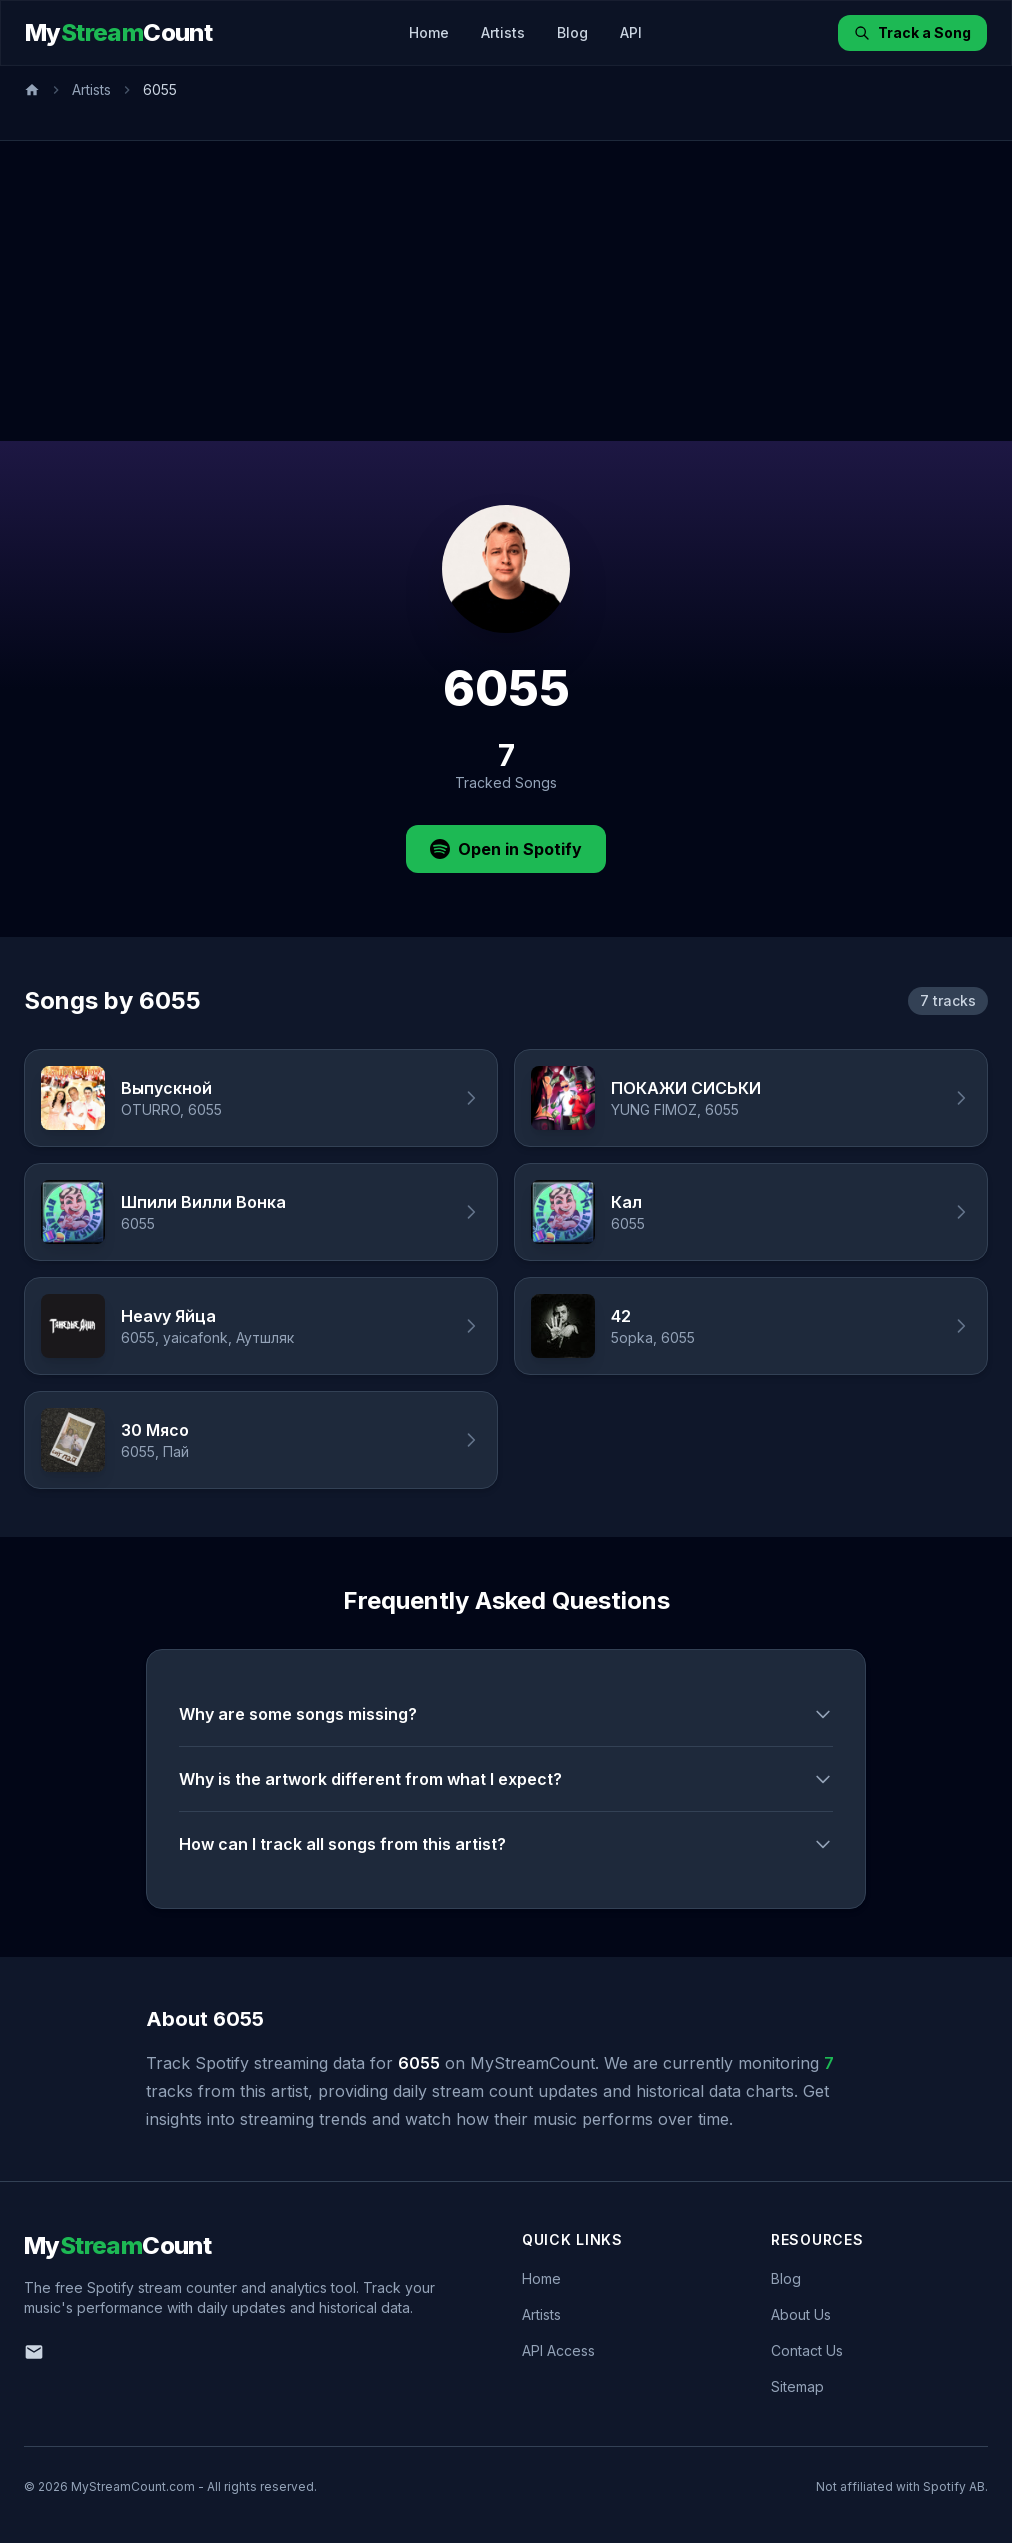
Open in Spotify (506, 849)
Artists (503, 32)
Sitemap (797, 2386)
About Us (801, 2314)
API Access (558, 2350)
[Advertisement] (506, 291)
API (631, 32)
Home (429, 32)
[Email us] (34, 2352)
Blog (572, 32)
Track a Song (912, 32)
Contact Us (807, 2350)
